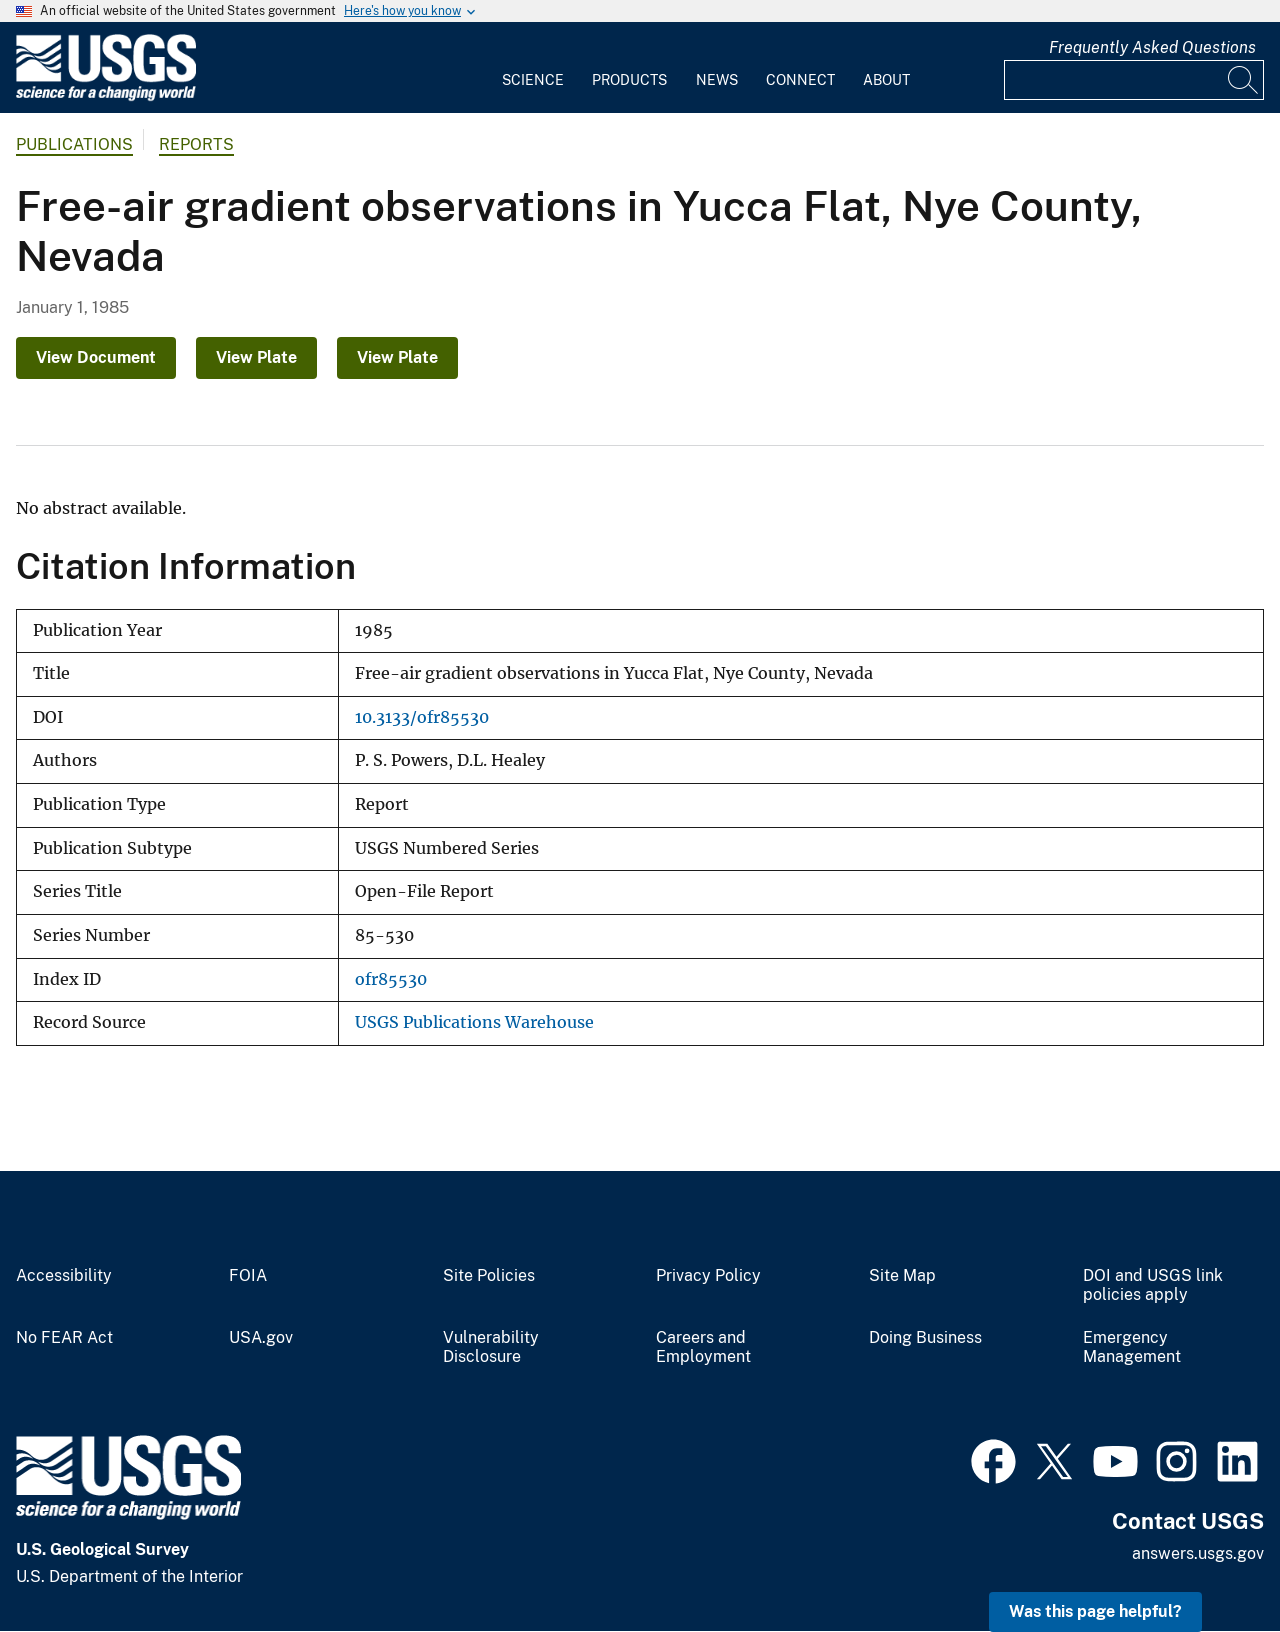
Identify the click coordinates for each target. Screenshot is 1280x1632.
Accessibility (64, 1276)
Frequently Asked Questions (1152, 47)
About (886, 80)
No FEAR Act (64, 1338)
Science (533, 80)
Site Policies (489, 1276)
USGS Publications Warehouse (474, 1022)
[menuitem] (533, 68)
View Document (96, 357)
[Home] (106, 96)
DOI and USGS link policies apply (1153, 1285)
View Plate (256, 357)
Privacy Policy (708, 1276)
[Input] (1134, 80)
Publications (74, 144)
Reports (196, 144)
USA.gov (261, 1338)
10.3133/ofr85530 (422, 717)
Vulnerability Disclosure (491, 1347)
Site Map (902, 1276)
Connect (800, 80)
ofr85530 (391, 979)
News (717, 80)
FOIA (248, 1276)
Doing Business (925, 1338)
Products (629, 80)
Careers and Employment (703, 1347)
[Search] (1244, 80)
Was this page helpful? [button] (1095, 1611)
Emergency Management (1132, 1347)
